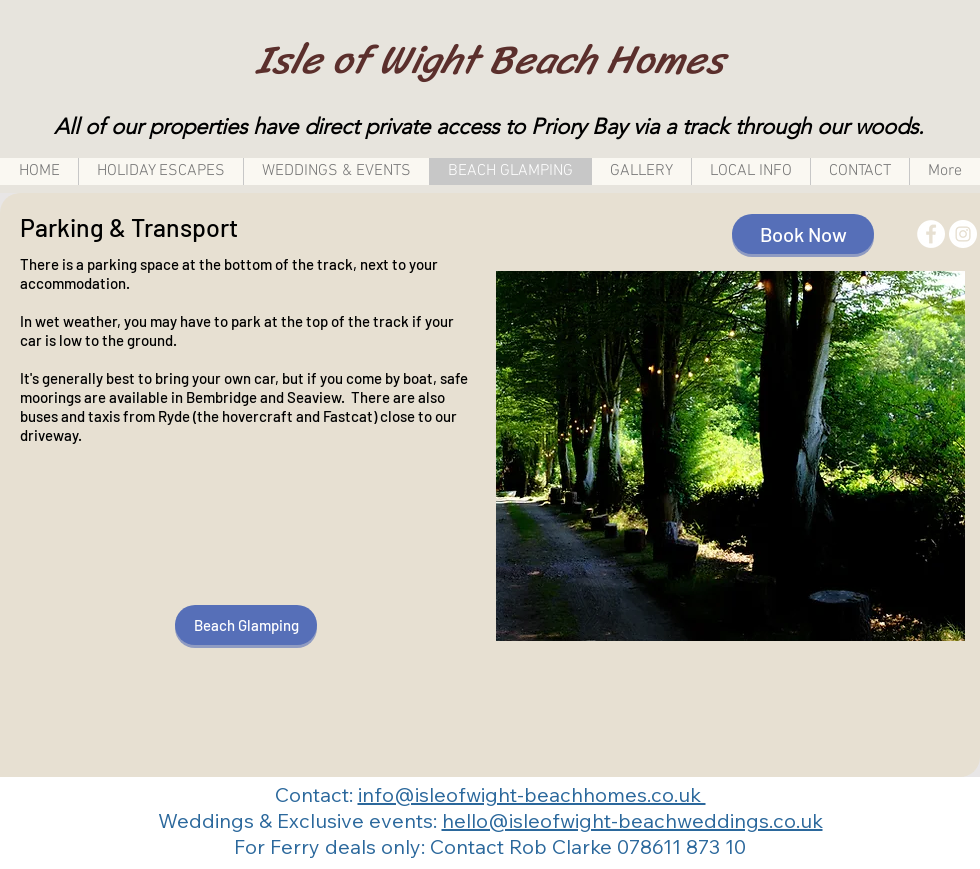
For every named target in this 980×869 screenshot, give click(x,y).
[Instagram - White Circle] (963, 234)
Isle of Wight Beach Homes (490, 59)
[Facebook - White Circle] (931, 234)
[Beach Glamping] (246, 625)
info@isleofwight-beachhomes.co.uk (532, 794)
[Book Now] (803, 234)
